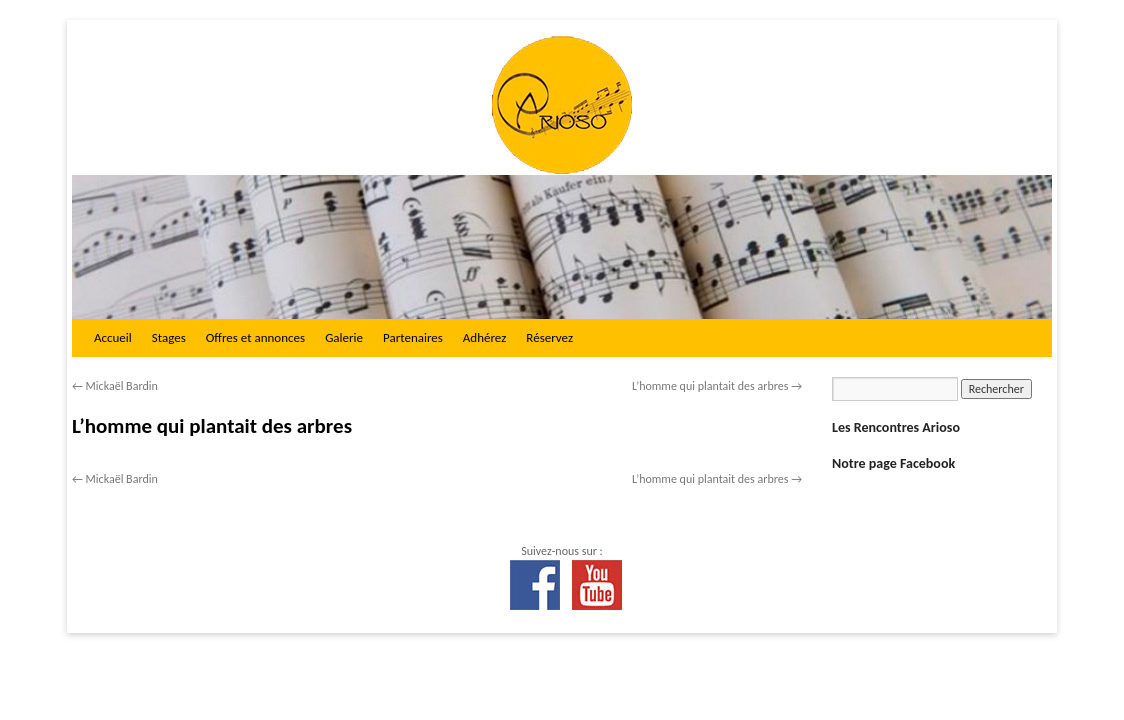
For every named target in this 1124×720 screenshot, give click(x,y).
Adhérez (485, 337)
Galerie (344, 337)
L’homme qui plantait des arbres (717, 386)
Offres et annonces (255, 337)
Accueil (113, 337)
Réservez (549, 337)
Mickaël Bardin (115, 386)
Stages (169, 337)
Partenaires (413, 337)
